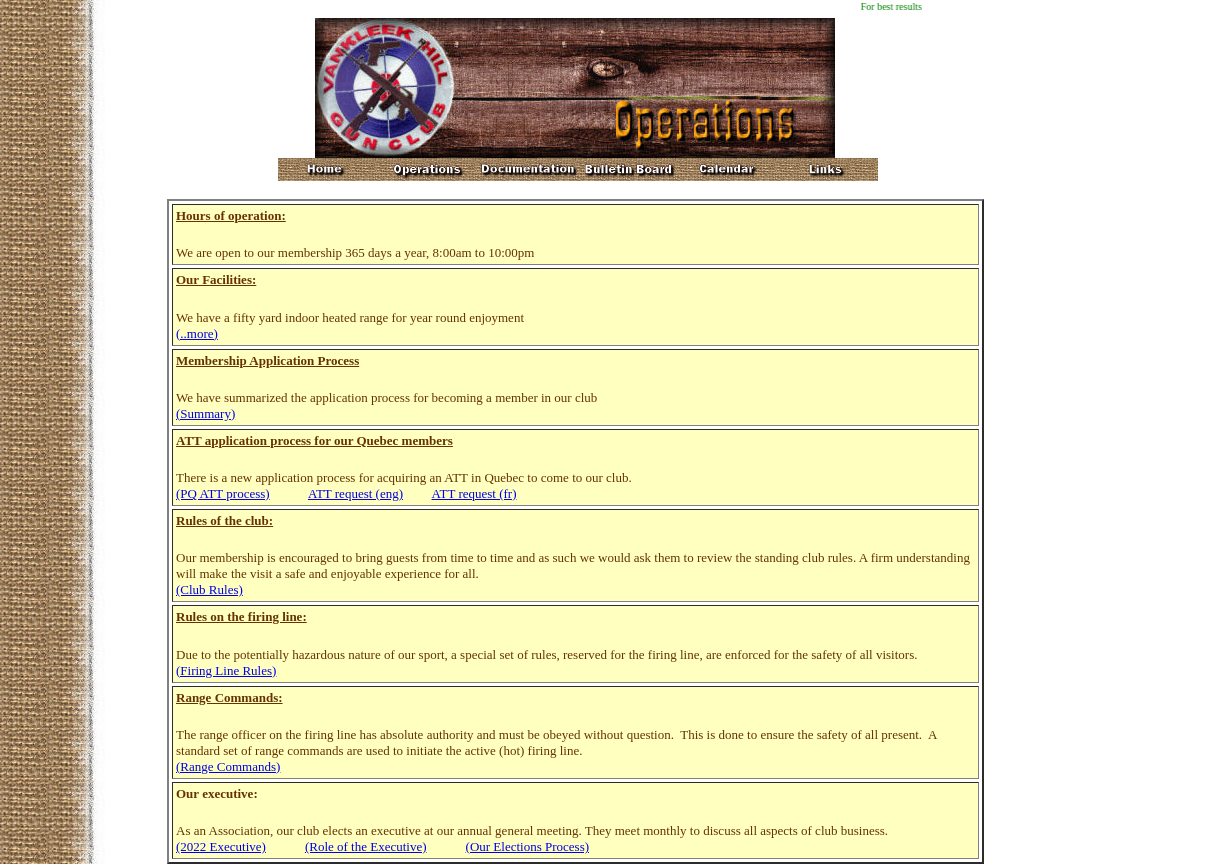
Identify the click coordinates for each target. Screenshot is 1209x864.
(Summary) (205, 413)
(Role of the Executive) (366, 846)
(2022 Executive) (221, 846)
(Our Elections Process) (527, 846)
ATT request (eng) (355, 493)
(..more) (197, 333)
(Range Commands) (228, 766)
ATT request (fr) (474, 493)
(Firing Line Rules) (226, 670)
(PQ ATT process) (223, 493)
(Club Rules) (209, 589)
